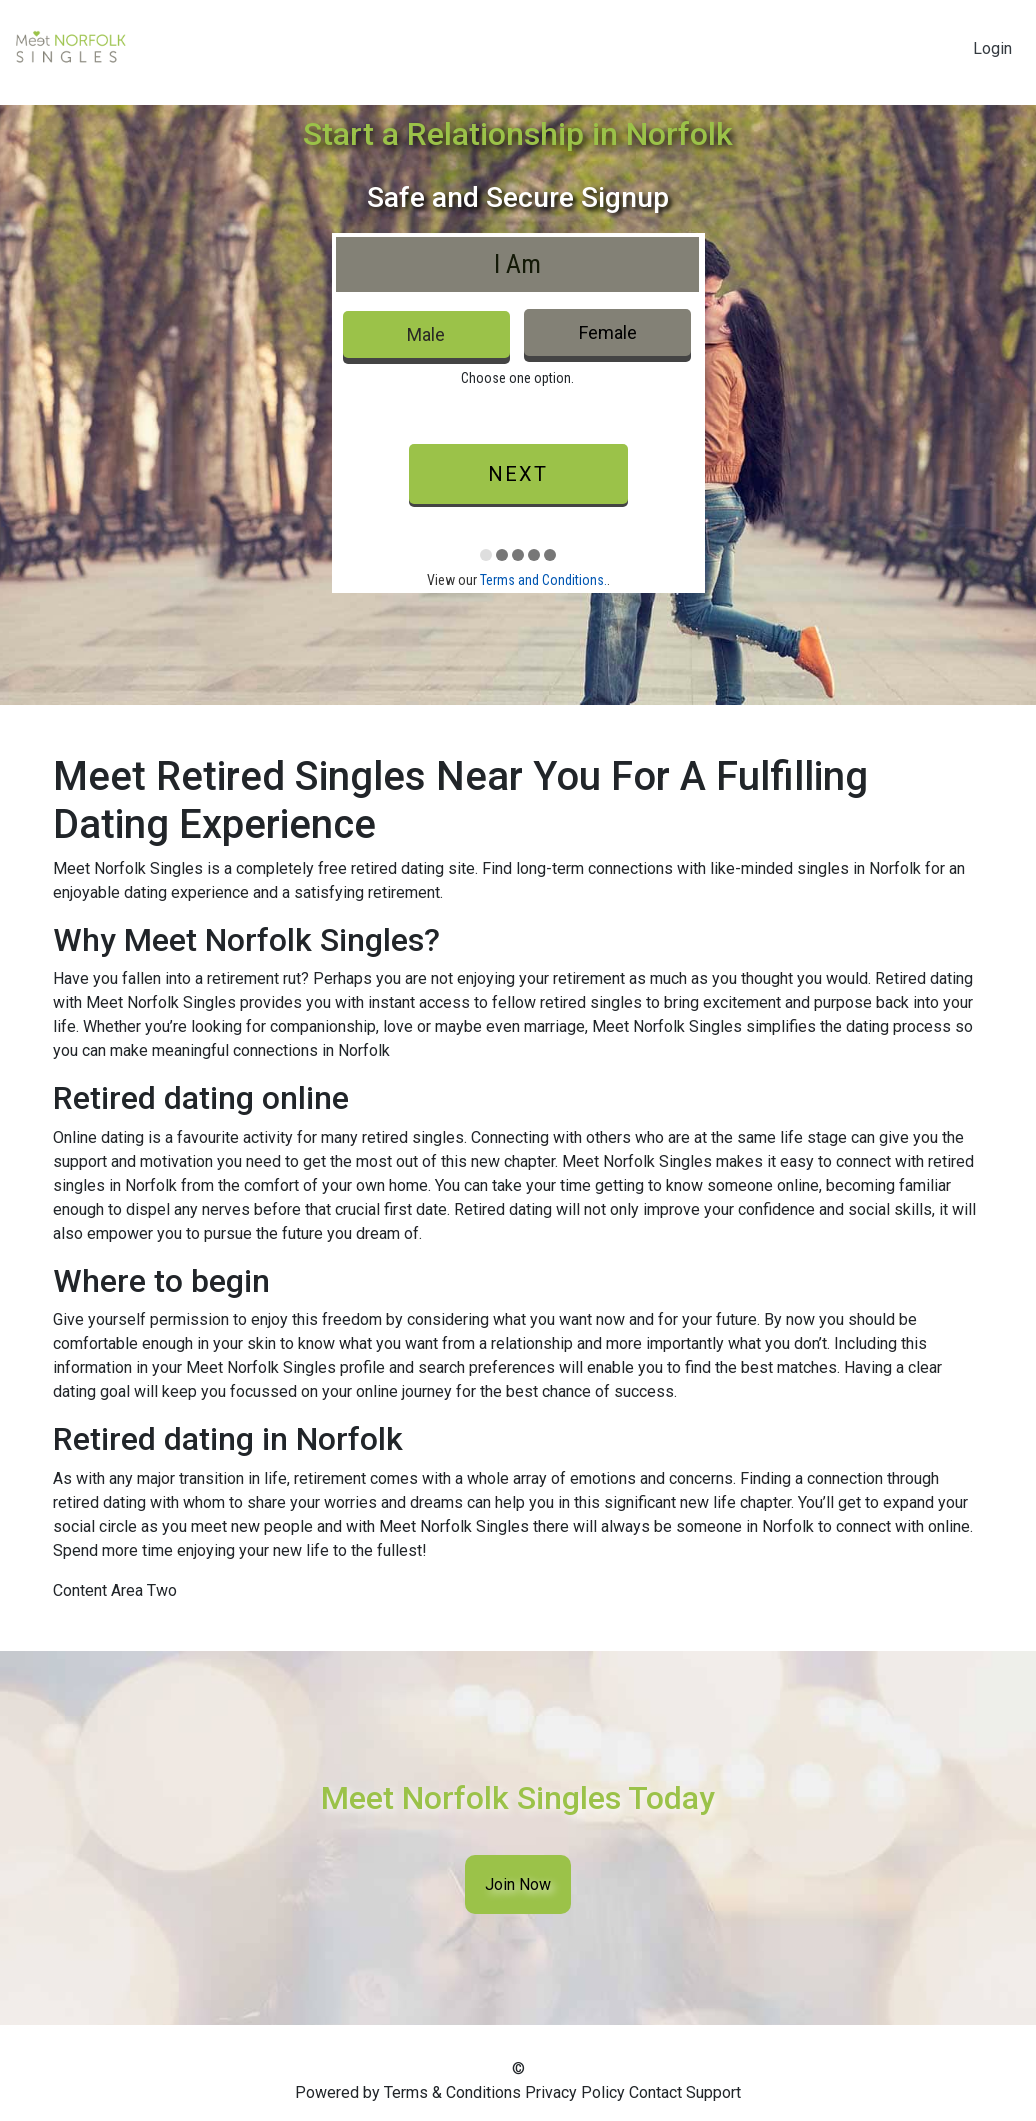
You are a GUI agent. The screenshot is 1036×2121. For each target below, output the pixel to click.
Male (426, 334)
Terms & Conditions (452, 2092)
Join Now (518, 1884)
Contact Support (685, 2092)
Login (992, 48)
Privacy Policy (575, 2092)
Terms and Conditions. (543, 580)
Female (608, 332)
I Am (517, 264)
